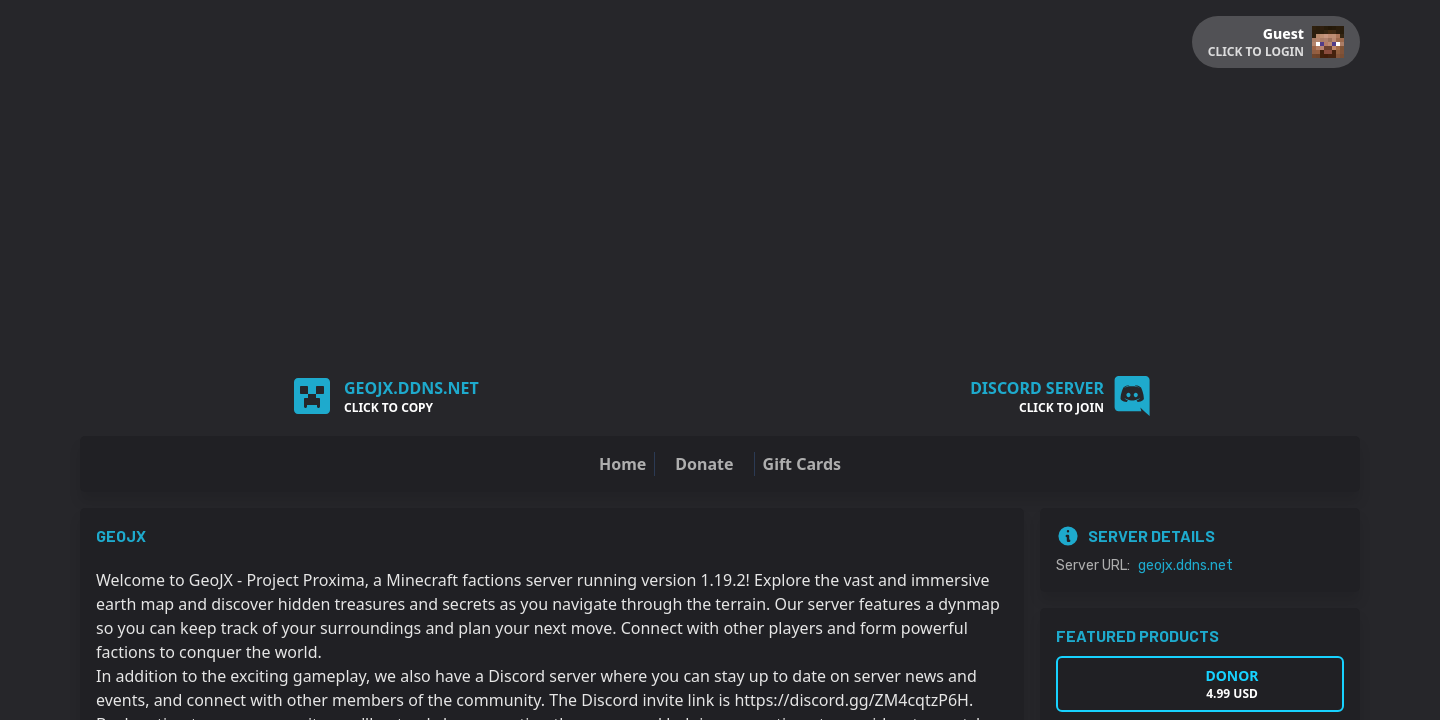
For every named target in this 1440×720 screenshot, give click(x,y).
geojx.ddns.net (1185, 565)
